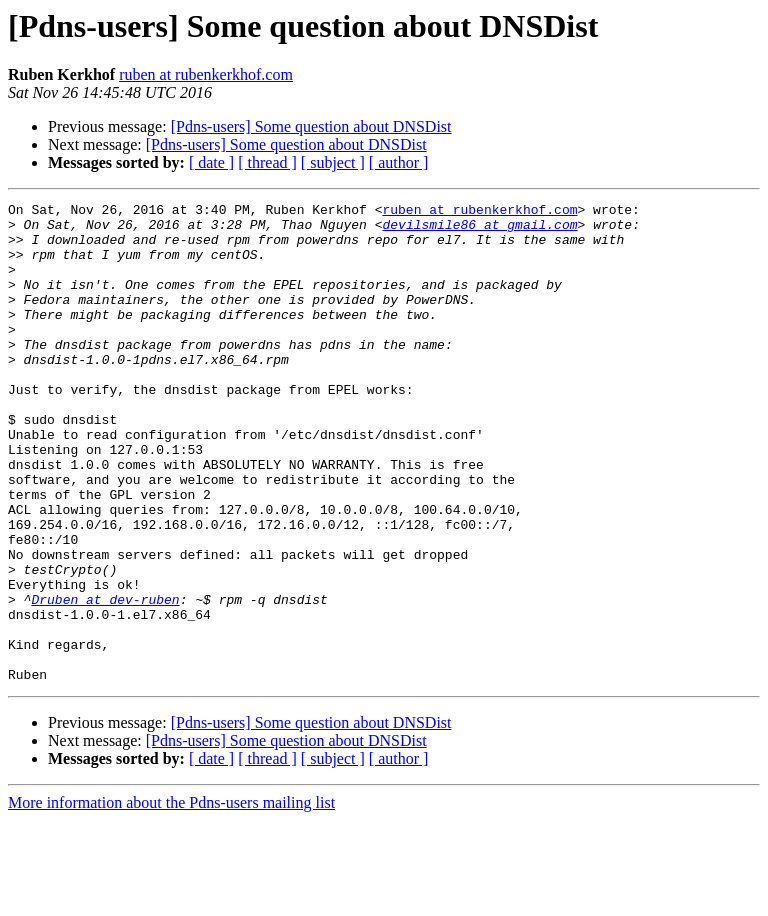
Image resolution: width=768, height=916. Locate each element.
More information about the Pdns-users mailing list (171, 898)
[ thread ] (267, 162)
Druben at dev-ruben (105, 680)
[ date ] (211, 162)
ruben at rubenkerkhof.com (206, 74)
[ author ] (399, 162)
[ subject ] (333, 162)
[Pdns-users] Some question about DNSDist (311, 126)
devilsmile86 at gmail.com (479, 230)
